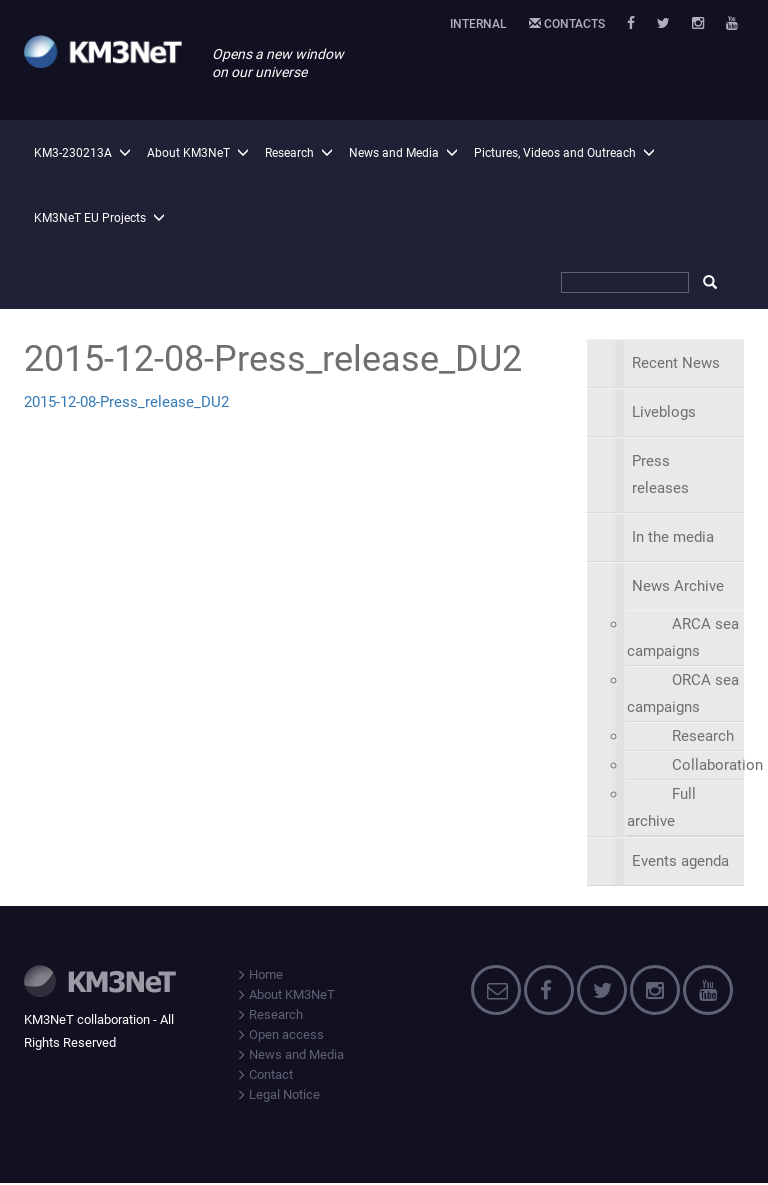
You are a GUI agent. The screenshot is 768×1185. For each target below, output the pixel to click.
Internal (478, 24)
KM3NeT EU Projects (90, 218)
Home (259, 974)
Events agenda (680, 861)
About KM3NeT (188, 153)
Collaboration (717, 765)
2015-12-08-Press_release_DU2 (126, 402)
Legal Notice (278, 1094)
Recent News (676, 363)
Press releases (660, 474)
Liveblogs (664, 412)
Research (289, 153)
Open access (280, 1034)
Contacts (567, 24)
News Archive (678, 586)
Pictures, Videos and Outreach (555, 153)
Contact (264, 1074)
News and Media (394, 153)
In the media (673, 537)
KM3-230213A (73, 153)
